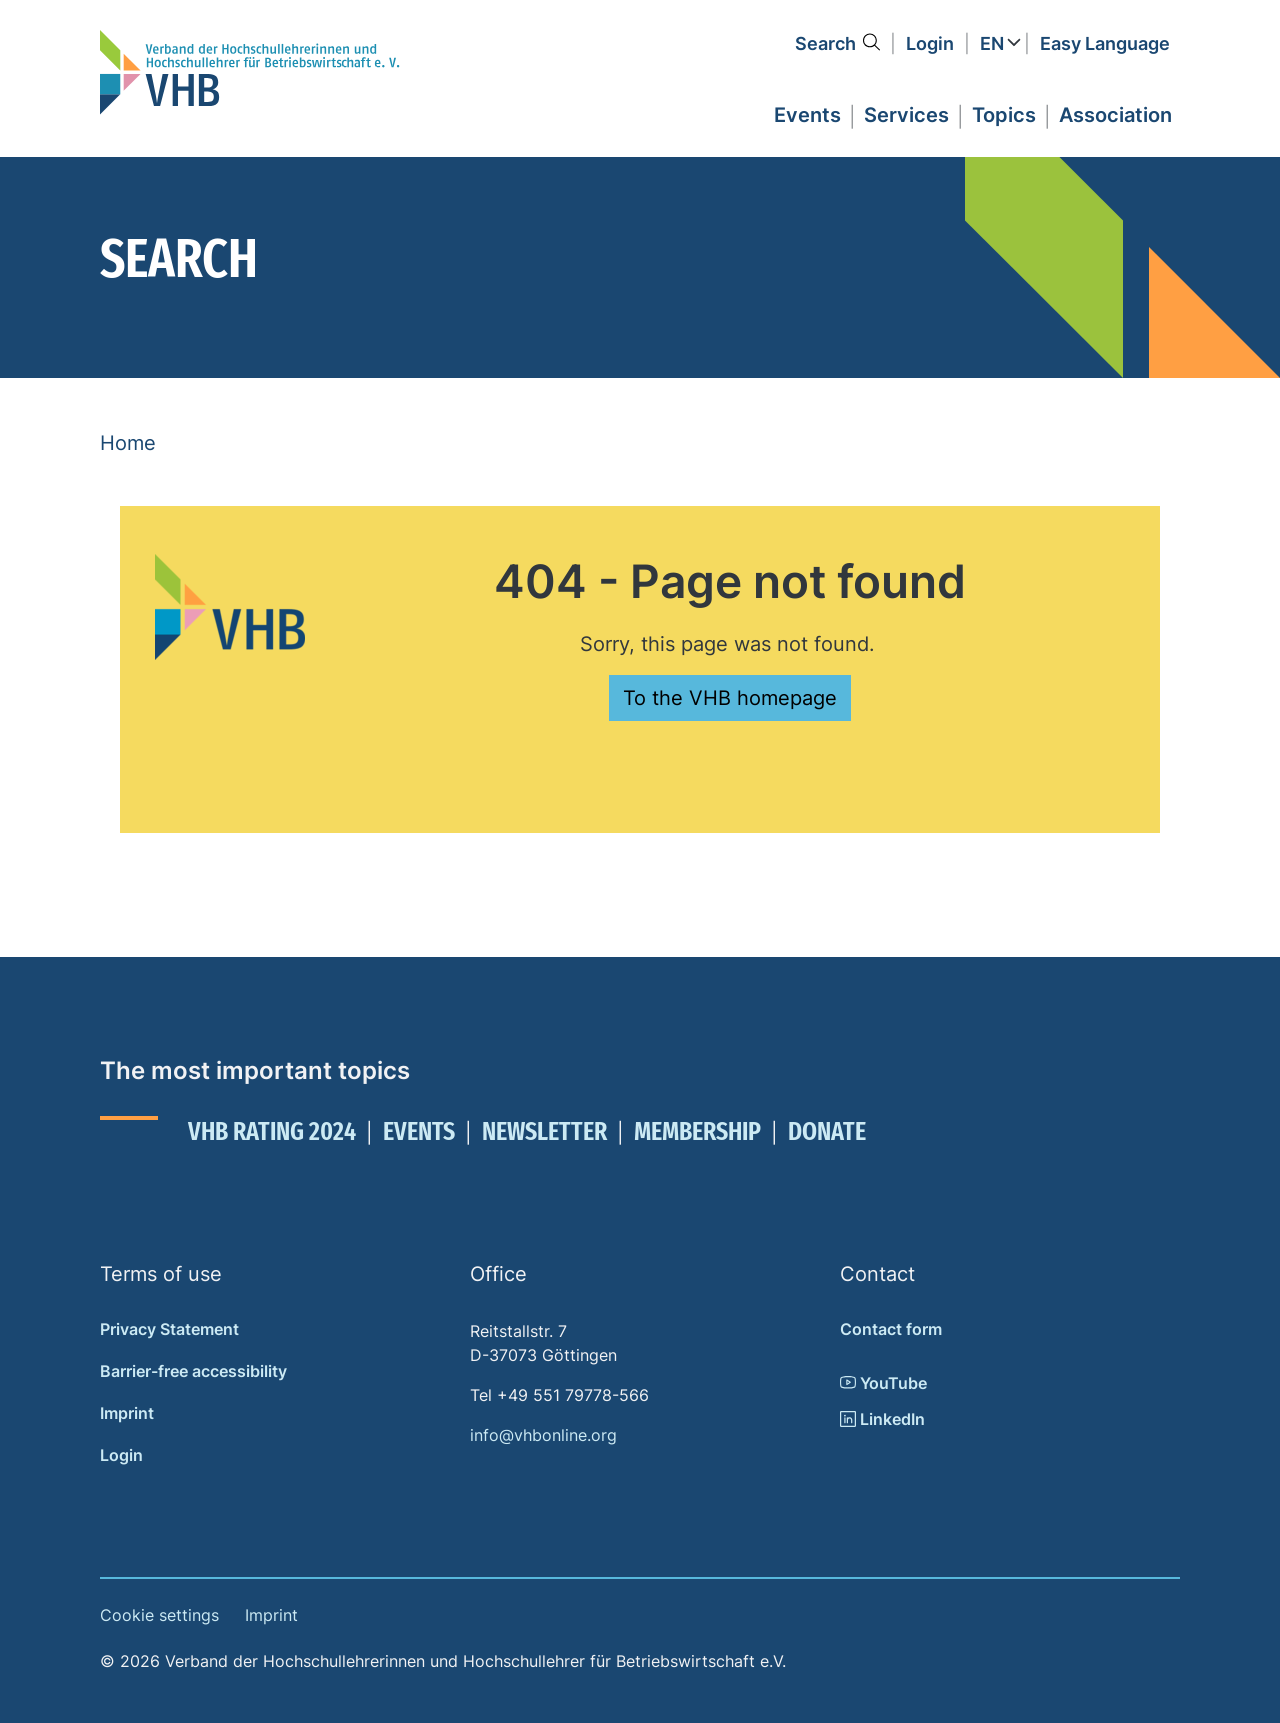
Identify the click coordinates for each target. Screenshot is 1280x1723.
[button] (807, 112)
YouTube (883, 1383)
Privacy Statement (169, 1329)
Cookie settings (159, 1615)
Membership (697, 1131)
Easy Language (1105, 43)
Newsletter (544, 1131)
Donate (827, 1131)
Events (419, 1131)
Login (930, 43)
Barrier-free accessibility (193, 1371)
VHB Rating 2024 (272, 1131)
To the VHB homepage (730, 698)
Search (825, 43)
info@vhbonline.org (543, 1435)
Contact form (891, 1329)
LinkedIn (882, 1419)
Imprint (127, 1413)
